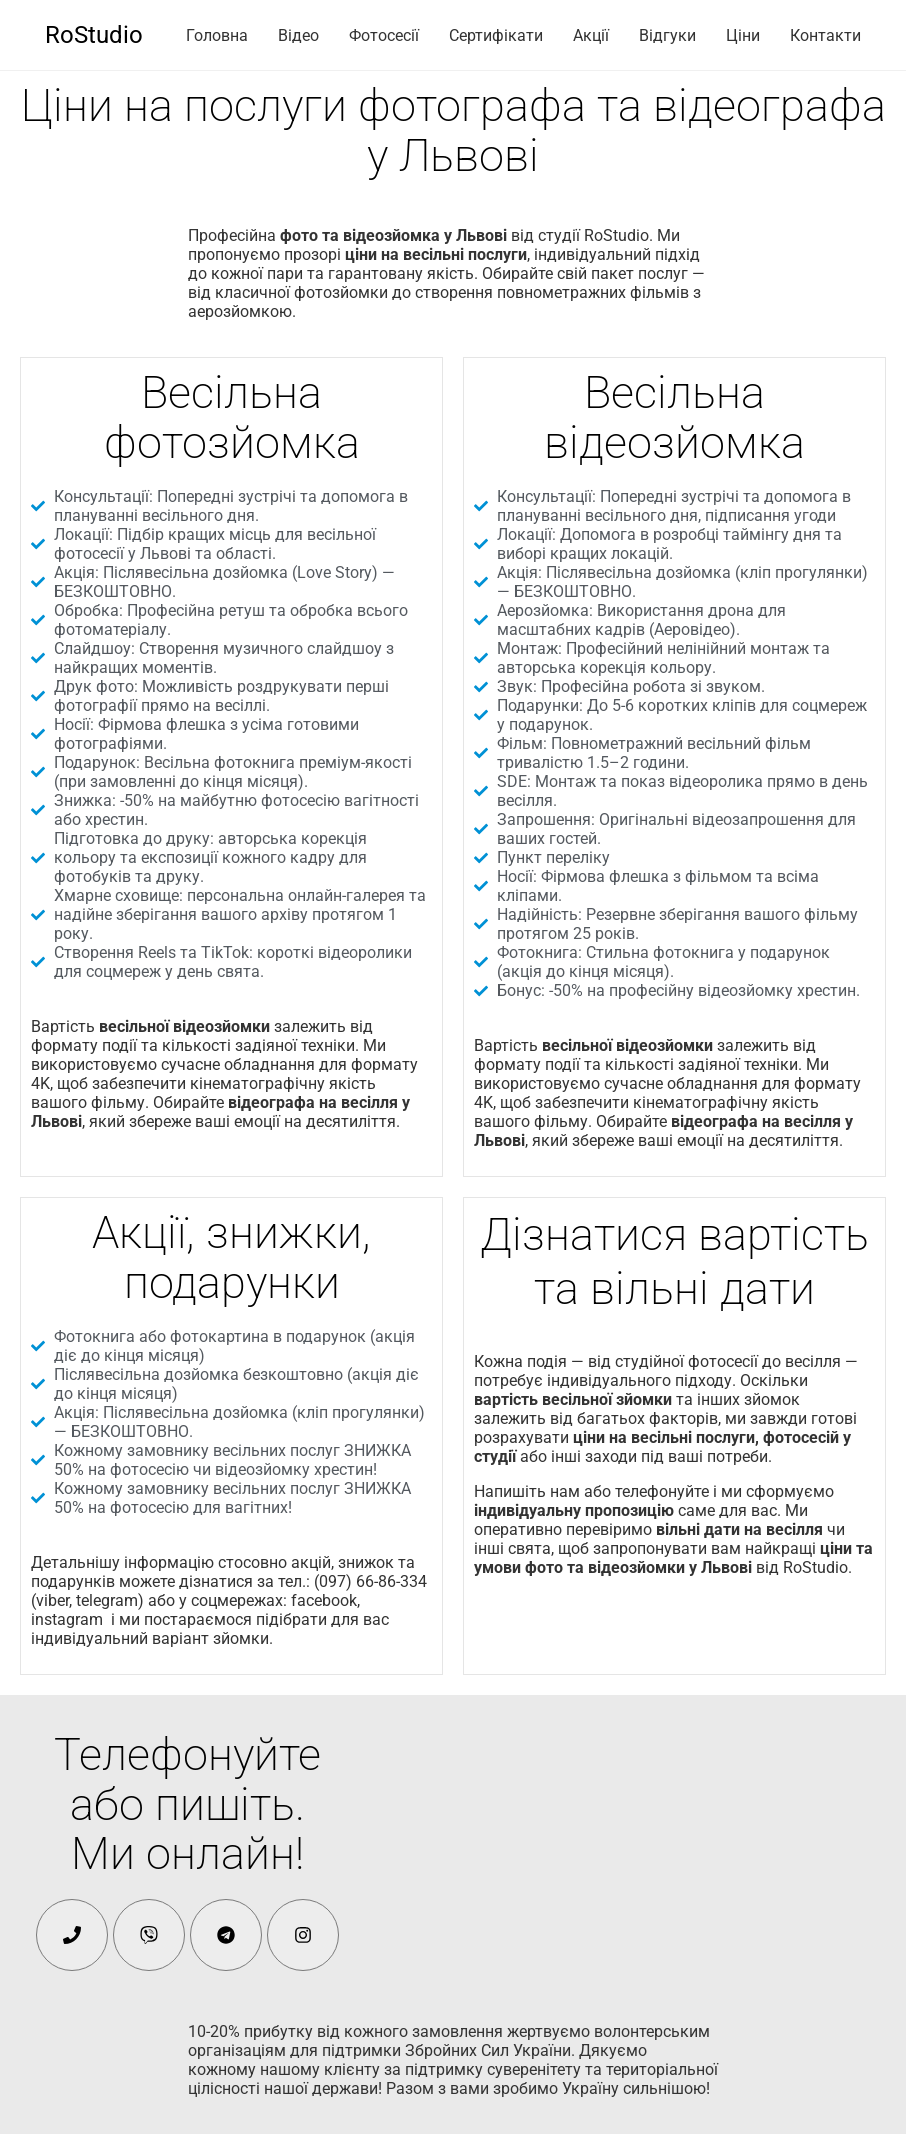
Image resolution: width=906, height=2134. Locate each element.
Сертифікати (496, 35)
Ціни (743, 35)
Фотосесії (384, 35)
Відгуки (667, 35)
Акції (591, 35)
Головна (217, 35)
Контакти (825, 35)
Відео (298, 35)
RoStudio (94, 35)
